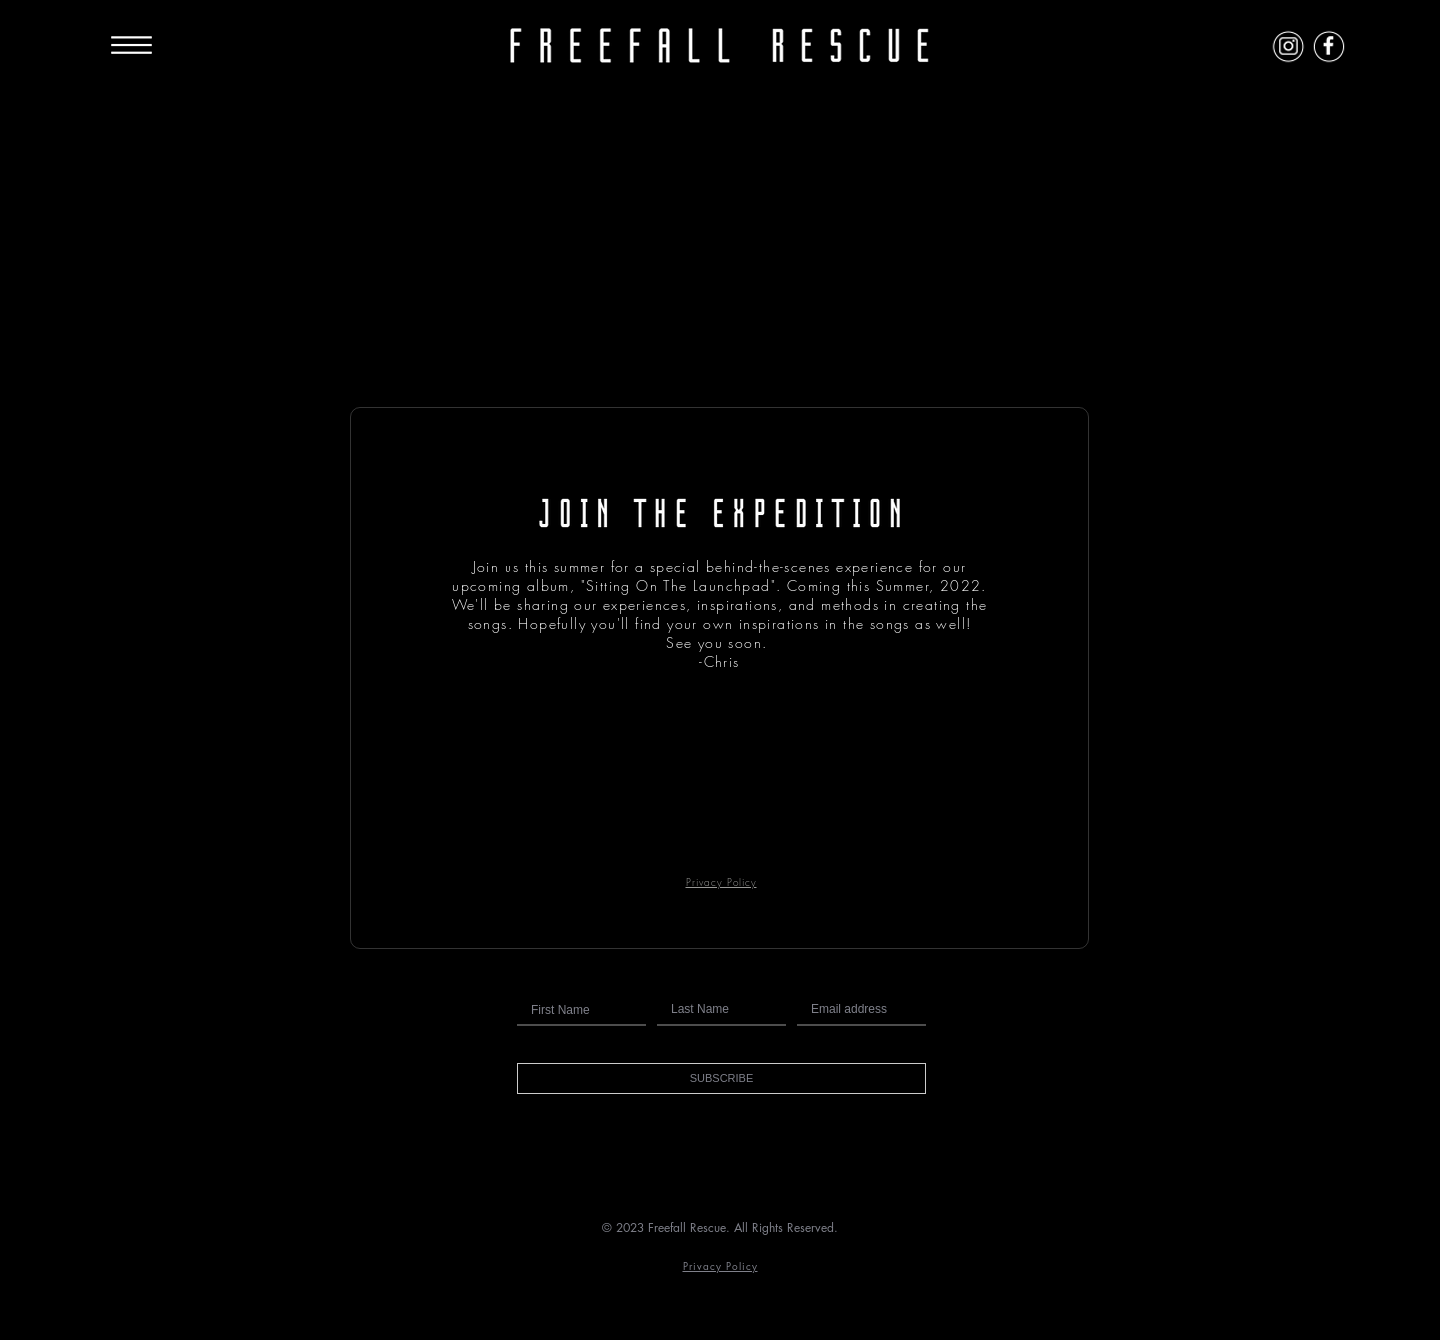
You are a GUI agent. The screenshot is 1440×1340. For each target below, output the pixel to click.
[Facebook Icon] (1328, 45)
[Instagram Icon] (1288, 45)
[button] (721, 1078)
